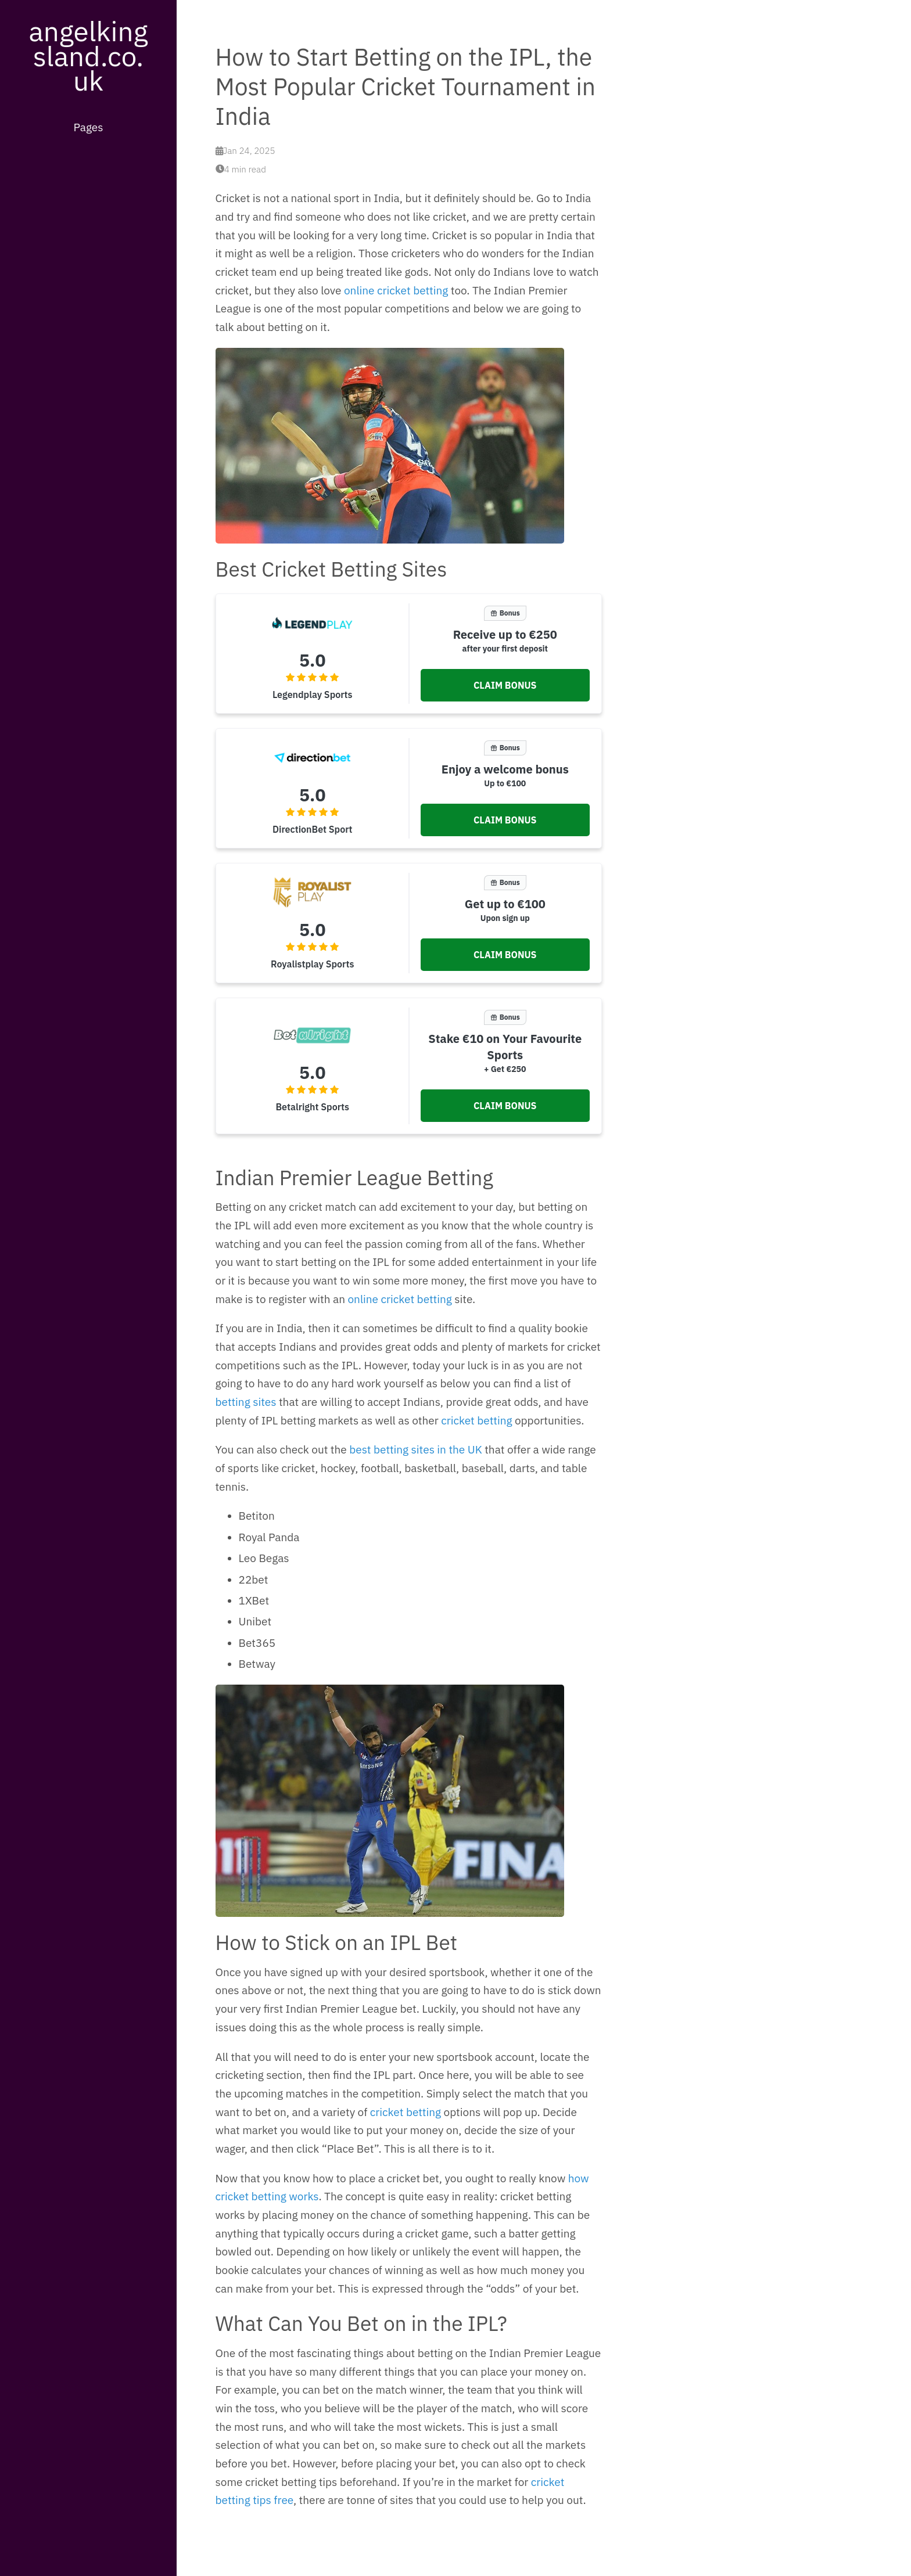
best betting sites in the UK (415, 1449)
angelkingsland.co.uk (88, 55)
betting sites (246, 1402)
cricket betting (476, 1420)
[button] (505, 685)
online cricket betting (396, 290)
